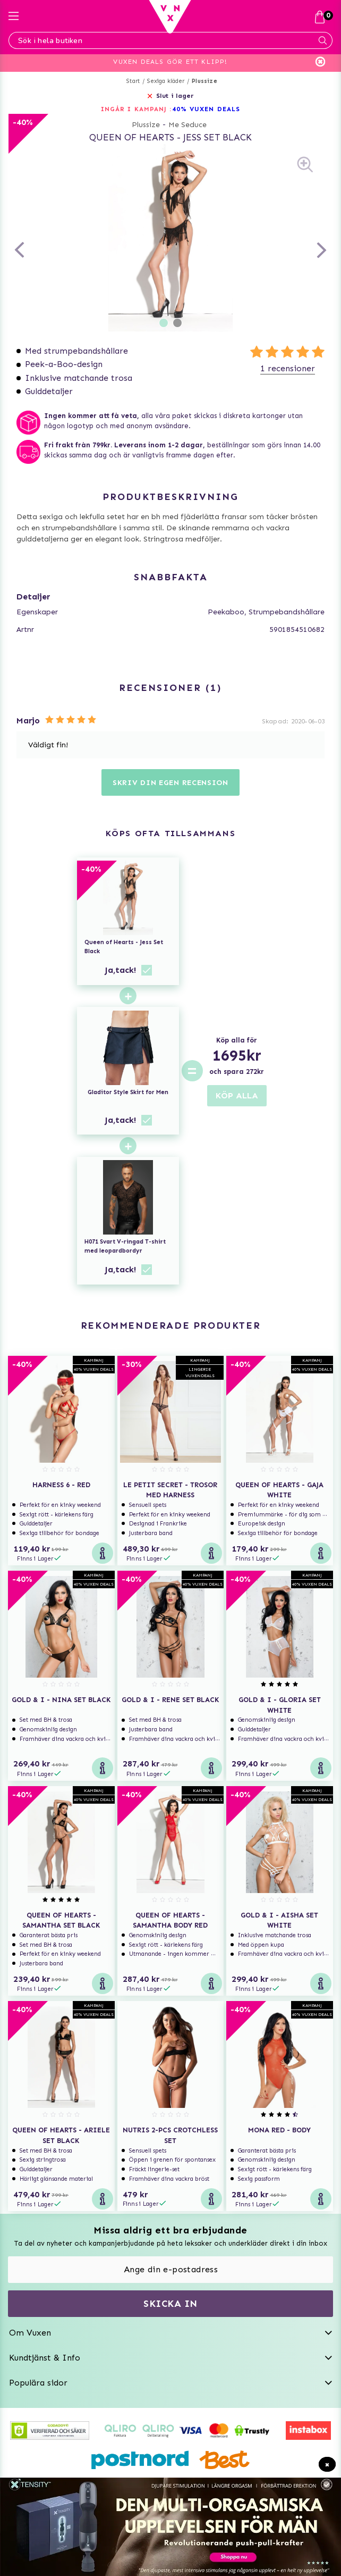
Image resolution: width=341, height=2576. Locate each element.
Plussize (204, 81)
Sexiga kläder (165, 81)
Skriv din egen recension (170, 782)
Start (133, 81)
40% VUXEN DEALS (206, 109)
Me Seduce (187, 124)
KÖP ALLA (237, 1095)
